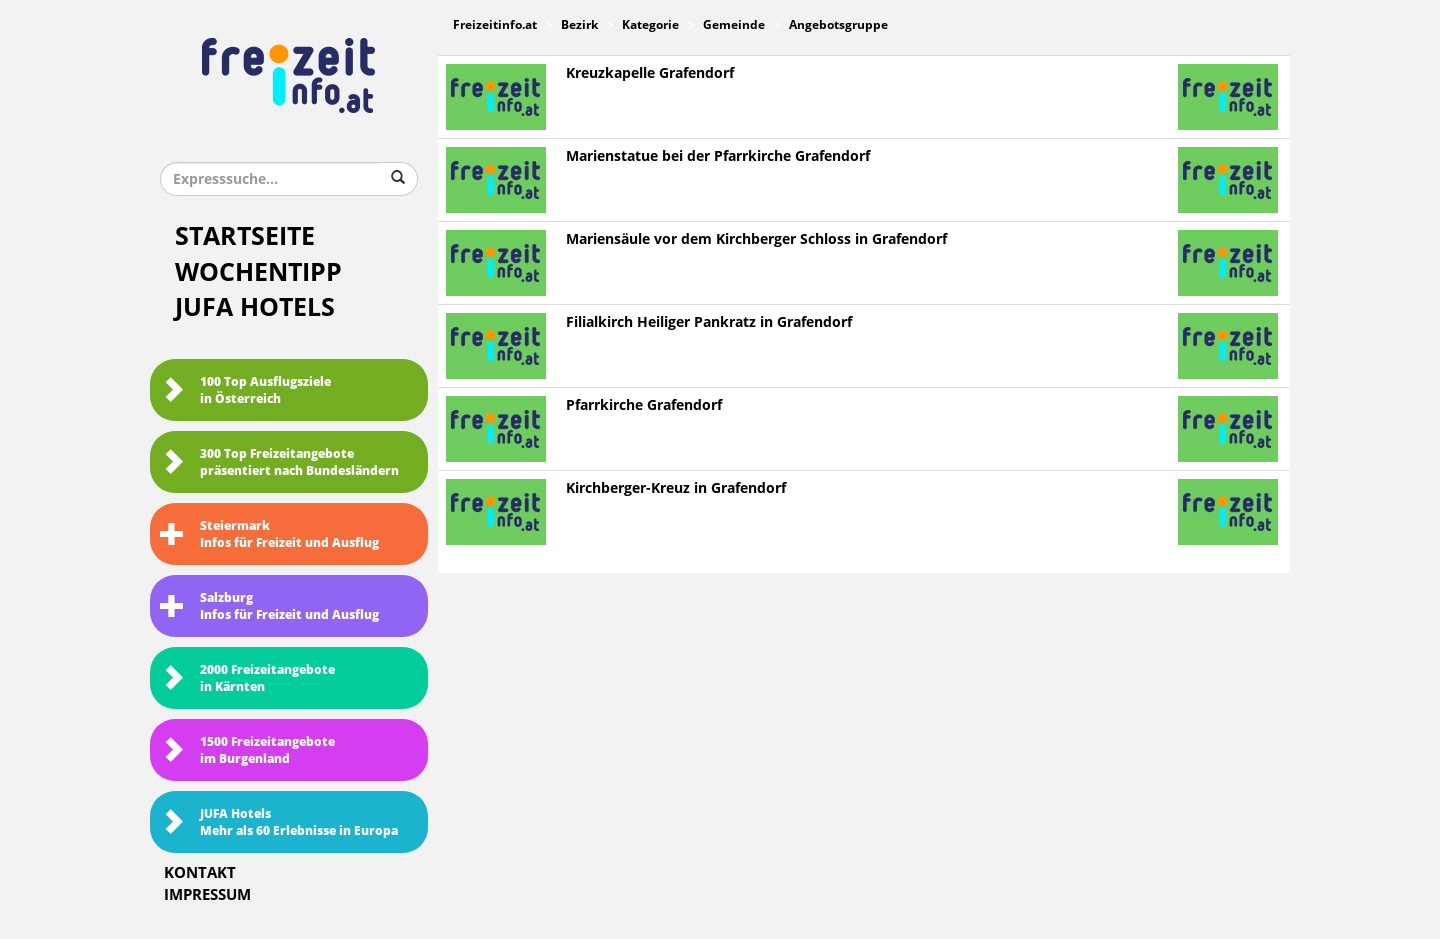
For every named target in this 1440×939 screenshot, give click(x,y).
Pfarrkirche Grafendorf (644, 405)
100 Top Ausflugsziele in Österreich (245, 390)
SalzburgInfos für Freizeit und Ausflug (269, 606)
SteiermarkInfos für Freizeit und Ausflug (269, 534)
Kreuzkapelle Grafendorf (650, 73)
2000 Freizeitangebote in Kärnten (247, 678)
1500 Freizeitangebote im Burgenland (247, 750)
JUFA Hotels (255, 307)
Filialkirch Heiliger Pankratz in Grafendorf (709, 322)
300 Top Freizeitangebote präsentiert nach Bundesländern (279, 462)
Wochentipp (258, 272)
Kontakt (200, 873)
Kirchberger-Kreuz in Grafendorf (676, 488)
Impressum (207, 895)
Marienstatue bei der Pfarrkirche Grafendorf (718, 156)
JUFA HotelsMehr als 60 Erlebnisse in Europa (279, 822)
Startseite (245, 236)
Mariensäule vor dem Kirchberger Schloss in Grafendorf (756, 239)
